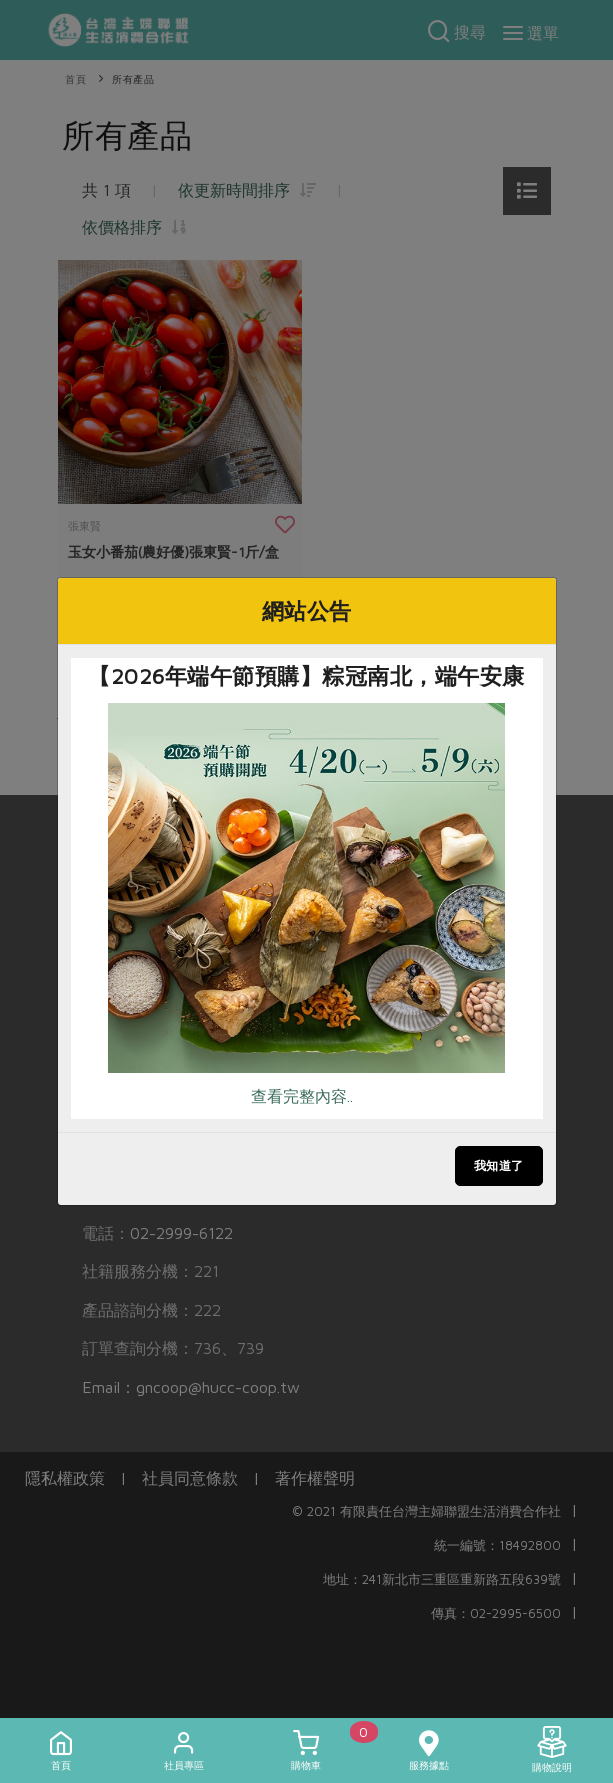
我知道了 (499, 1165)
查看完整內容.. (302, 1096)
